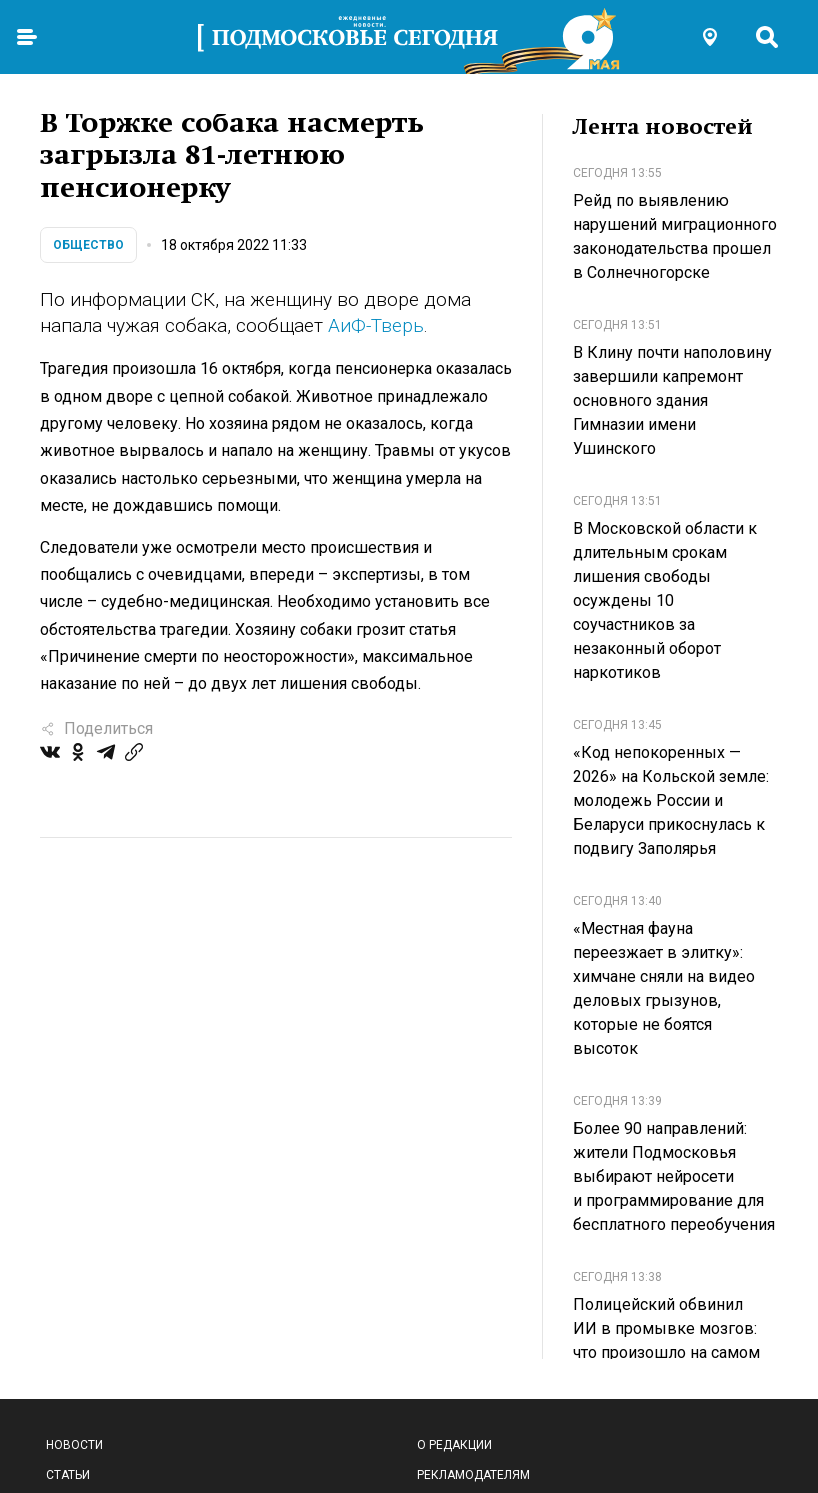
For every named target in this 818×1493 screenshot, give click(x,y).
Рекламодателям (473, 1475)
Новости (74, 1445)
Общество (88, 245)
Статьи (68, 1475)
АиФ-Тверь (376, 325)
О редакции (454, 1445)
